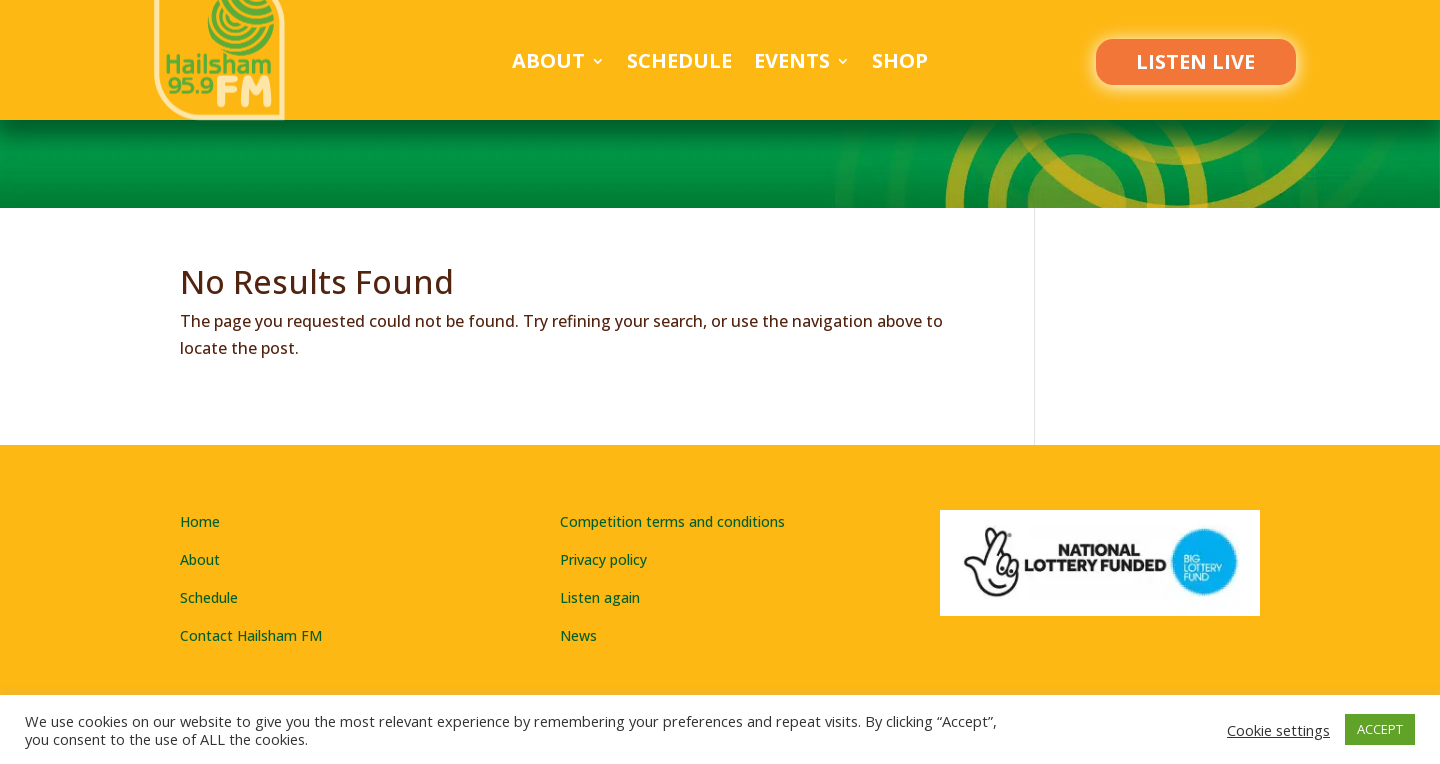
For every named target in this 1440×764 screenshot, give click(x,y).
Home (200, 521)
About (548, 64)
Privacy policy (603, 559)
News (578, 635)
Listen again (600, 597)
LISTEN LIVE (1195, 61)
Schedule (679, 64)
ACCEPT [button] (1380, 729)
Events (792, 64)
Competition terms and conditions (672, 521)
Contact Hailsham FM (251, 635)
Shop (900, 64)
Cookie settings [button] (1278, 730)
